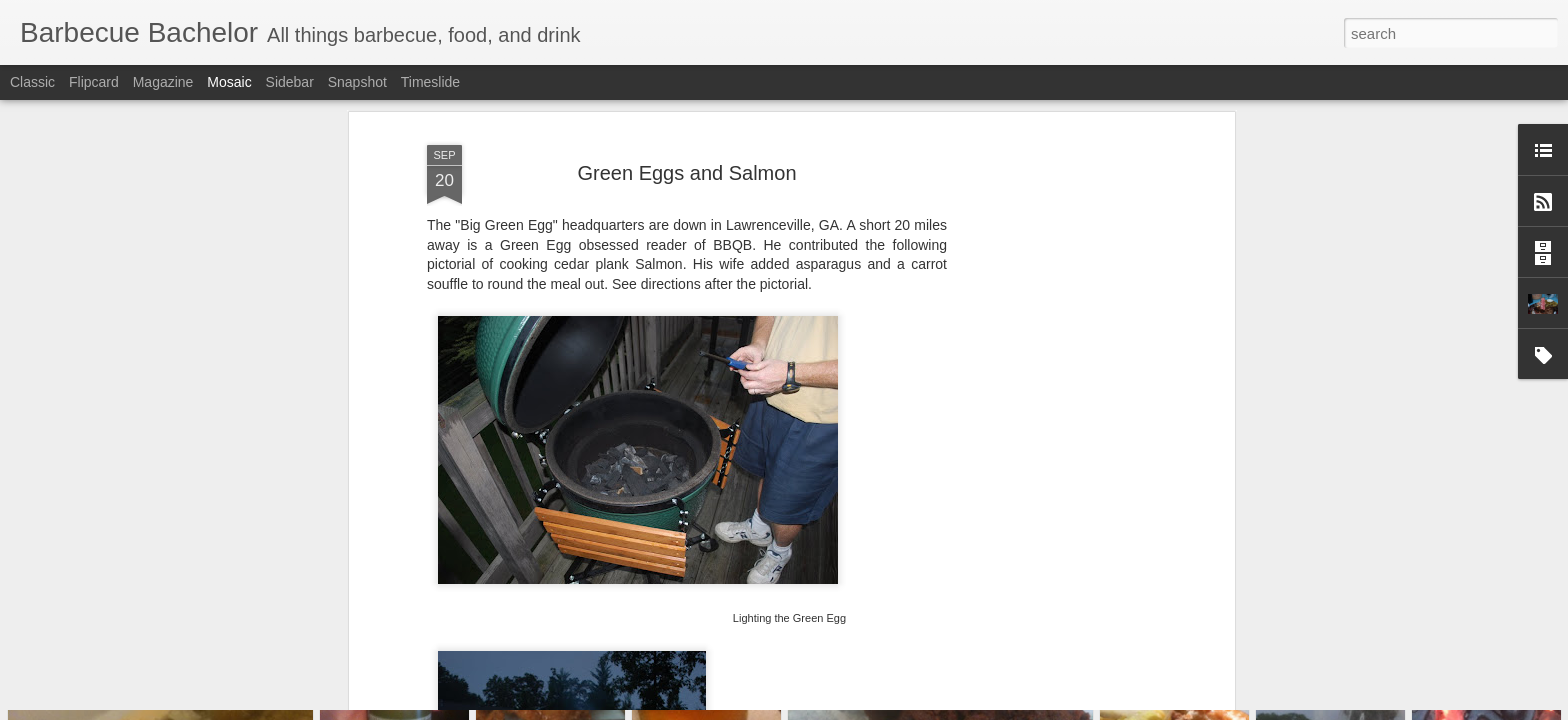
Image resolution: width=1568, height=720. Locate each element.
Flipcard (94, 82)
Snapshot (357, 82)
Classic (32, 82)
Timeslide (430, 82)
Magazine (163, 82)
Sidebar (290, 82)
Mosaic (229, 82)
